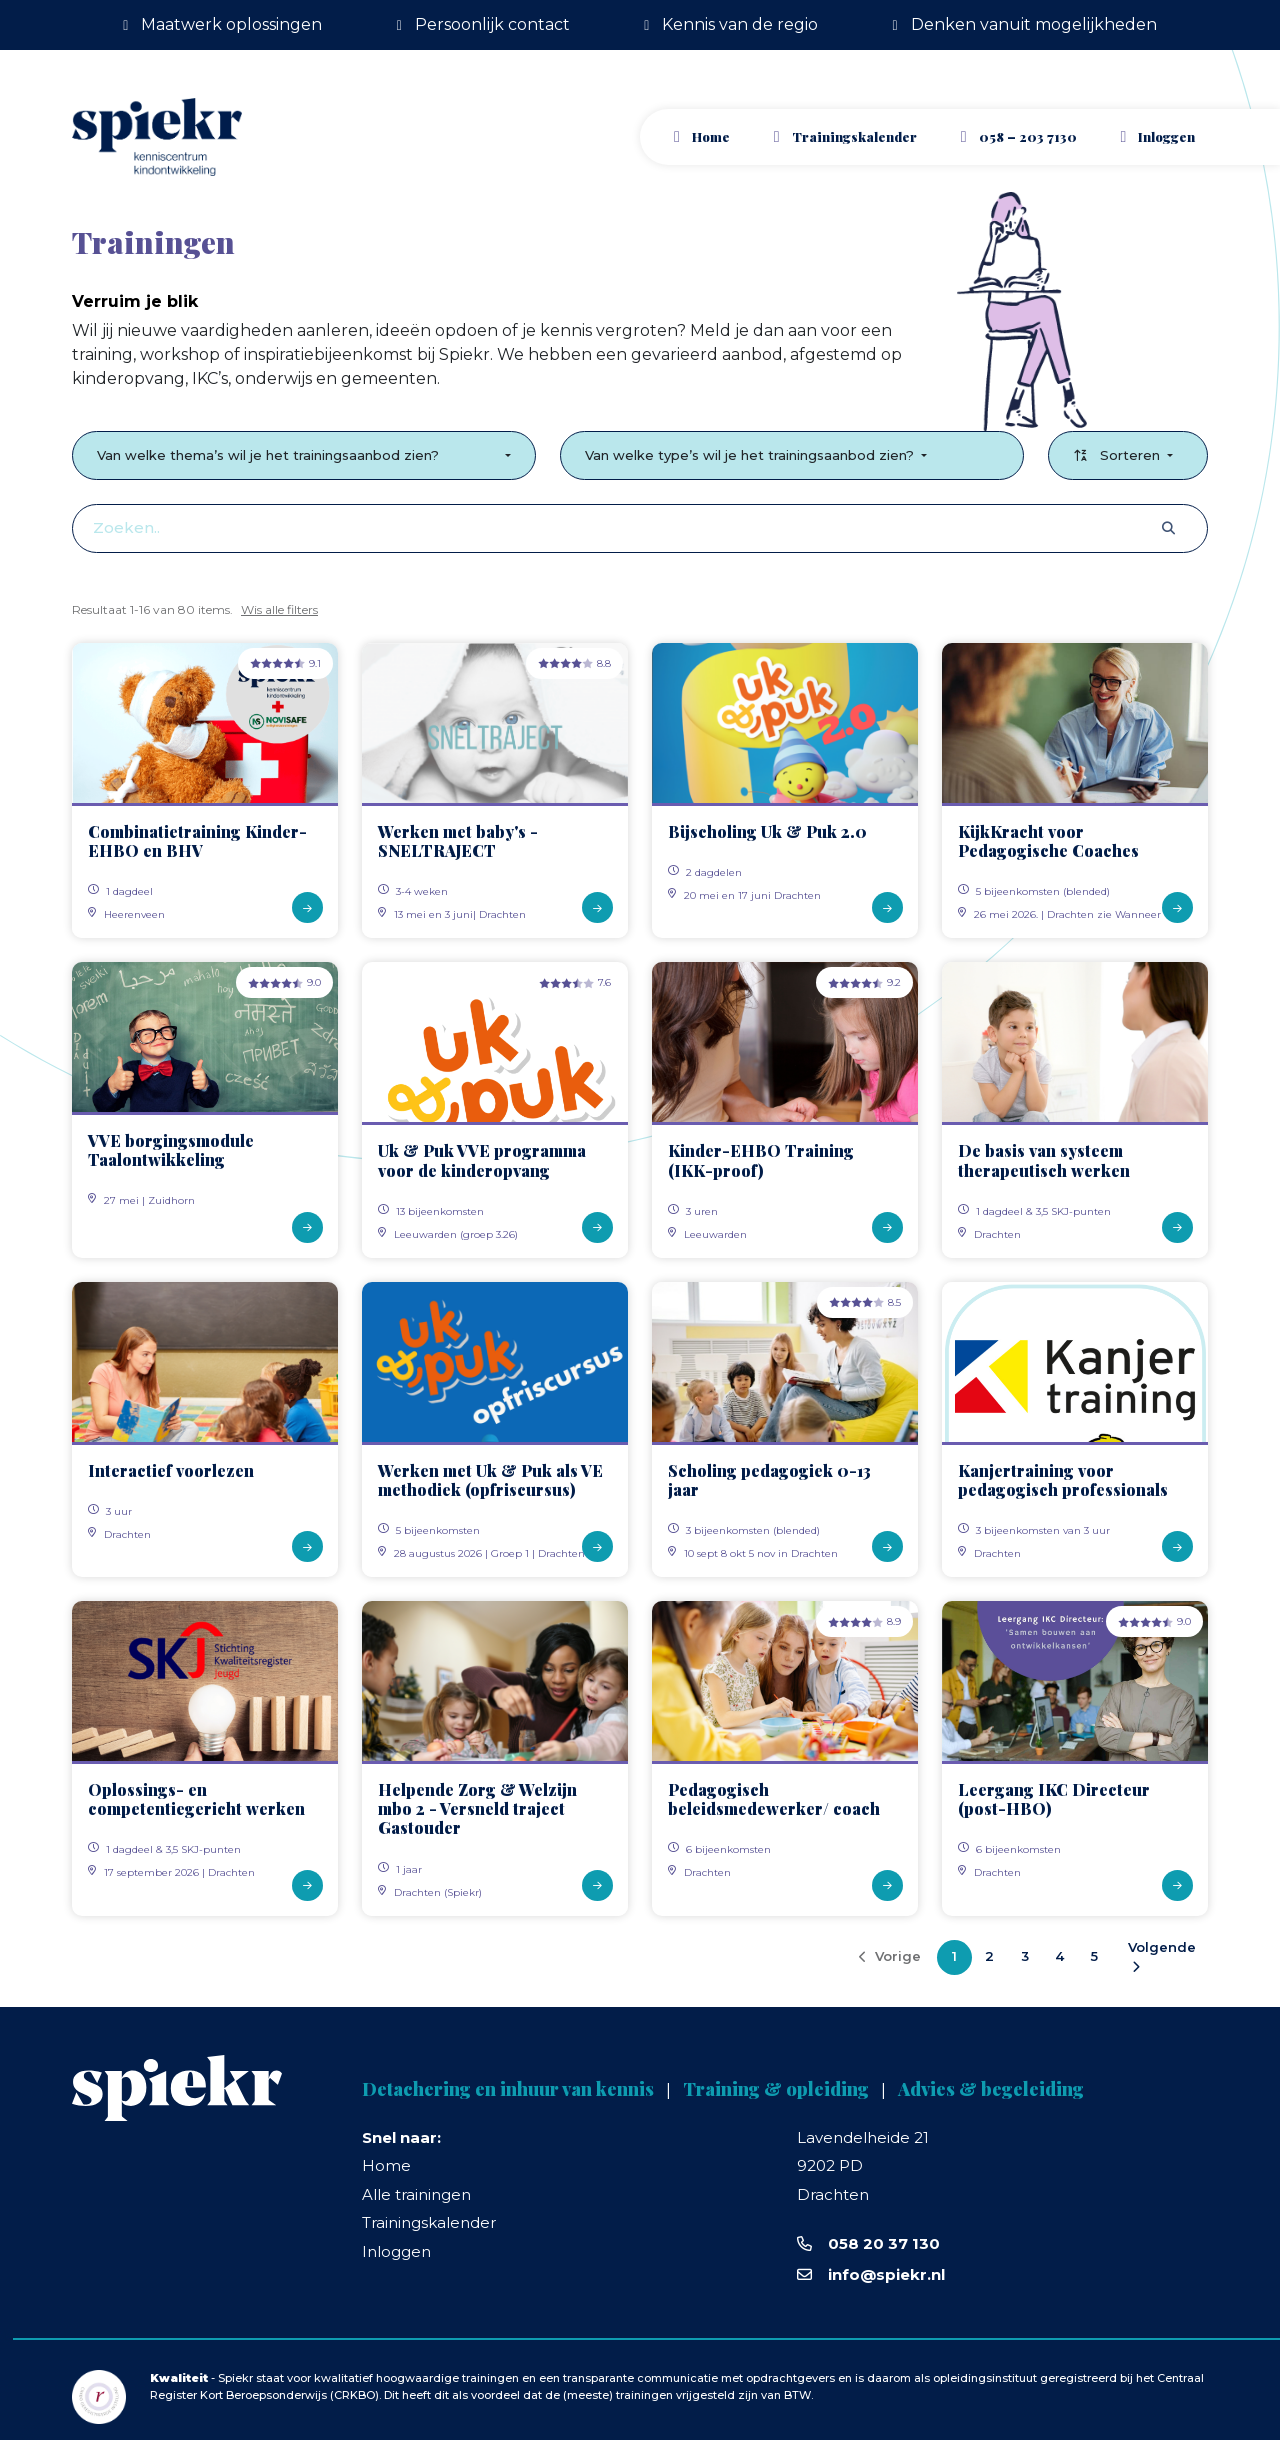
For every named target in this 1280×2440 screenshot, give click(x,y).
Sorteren (1118, 455)
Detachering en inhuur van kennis (508, 2089)
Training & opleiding (776, 2089)
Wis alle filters (279, 609)
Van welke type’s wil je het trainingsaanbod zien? (751, 455)
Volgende (1162, 1956)
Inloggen (396, 2251)
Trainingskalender (854, 136)
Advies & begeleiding (991, 2089)
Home (711, 136)
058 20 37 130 (884, 2243)
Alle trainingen (416, 2194)
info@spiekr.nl (886, 2274)
